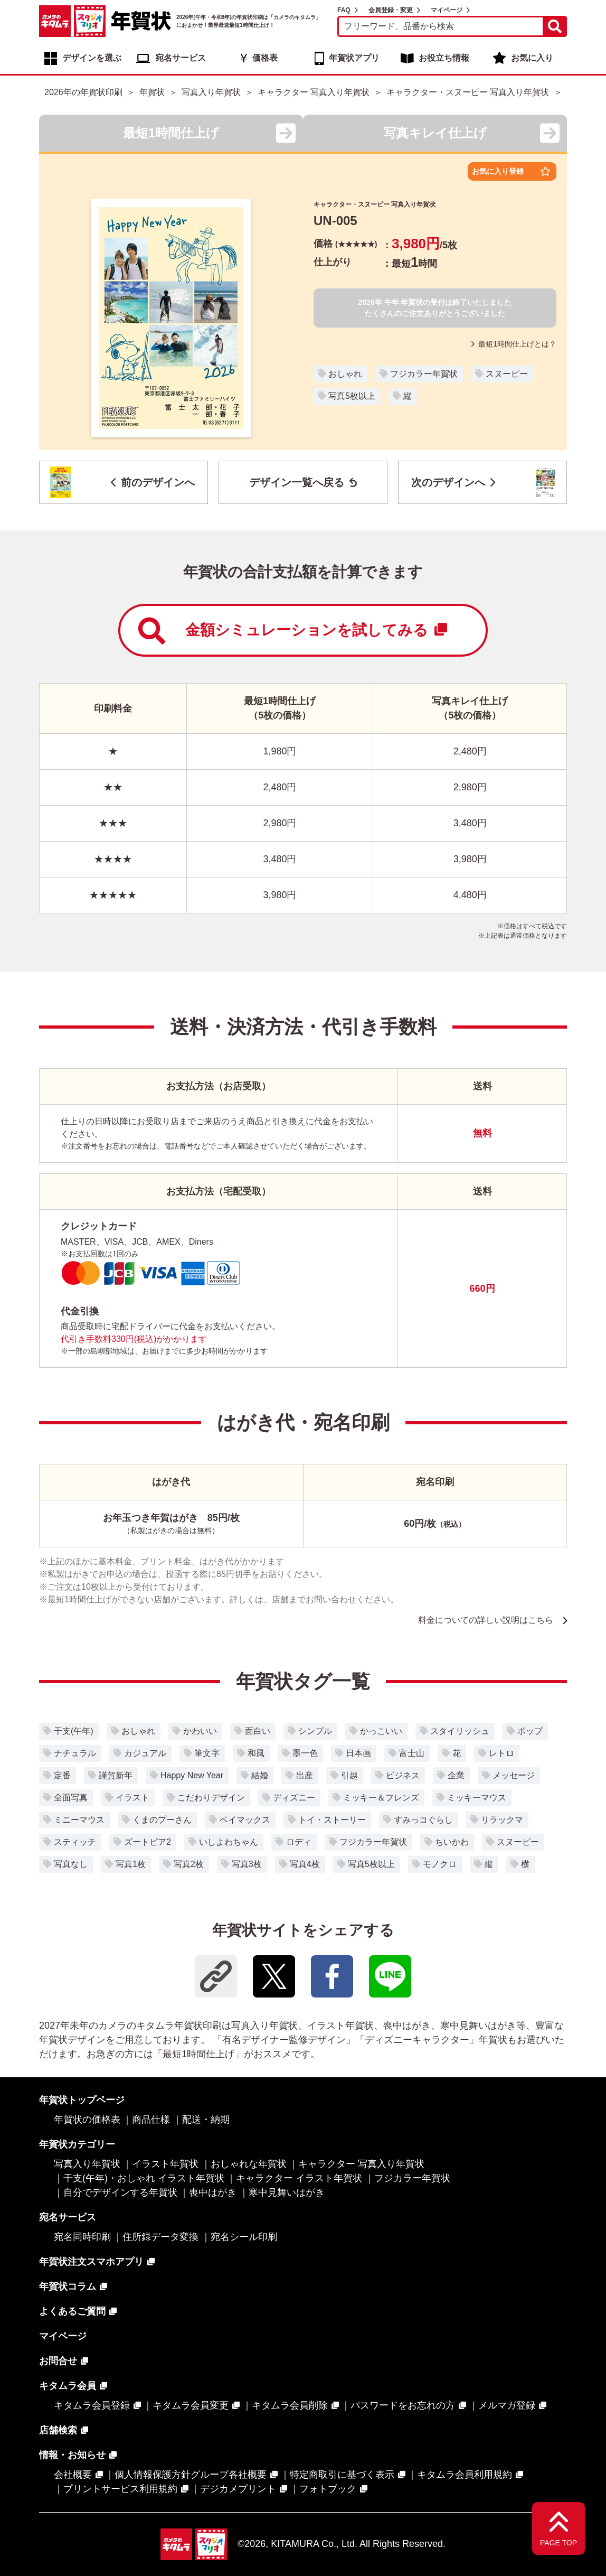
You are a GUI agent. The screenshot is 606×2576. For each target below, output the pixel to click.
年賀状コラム (67, 2286)
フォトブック (327, 2489)
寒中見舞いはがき (287, 2192)
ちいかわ (452, 1841)
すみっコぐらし (423, 1819)
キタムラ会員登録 (92, 2405)
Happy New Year (191, 1775)
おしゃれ (345, 373)
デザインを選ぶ (91, 57)
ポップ (530, 1730)
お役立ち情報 (444, 57)
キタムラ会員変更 (191, 2405)
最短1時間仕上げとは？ (513, 344)
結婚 (259, 1775)
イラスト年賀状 (165, 2164)
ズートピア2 (147, 1841)
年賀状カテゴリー (77, 2144)
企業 (456, 1775)
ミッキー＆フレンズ (381, 1797)
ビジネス (403, 1775)
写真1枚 (131, 1864)
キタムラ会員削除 (290, 2405)
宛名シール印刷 (244, 2237)
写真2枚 (189, 1864)
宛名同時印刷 (82, 2237)
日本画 (358, 1753)
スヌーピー (507, 373)
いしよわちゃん (228, 1841)
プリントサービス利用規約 (120, 2489)
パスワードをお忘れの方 (403, 2405)
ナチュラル (75, 1753)
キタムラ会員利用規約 (464, 2474)
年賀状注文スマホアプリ (91, 2261)
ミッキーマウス (476, 1797)
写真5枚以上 (351, 395)
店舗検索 (58, 2430)
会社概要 (73, 2474)
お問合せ (58, 2361)
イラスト (132, 1797)
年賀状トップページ (82, 2100)
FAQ (344, 10)
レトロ (501, 1753)
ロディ (298, 1841)
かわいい (200, 1730)
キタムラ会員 (67, 2386)
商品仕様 (151, 2119)
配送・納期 (206, 2119)
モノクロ (440, 1864)
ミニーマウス (79, 1819)
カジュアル (145, 1753)
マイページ (446, 10)
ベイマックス (245, 1819)
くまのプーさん (162, 1819)
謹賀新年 (115, 1775)
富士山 (411, 1753)
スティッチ (75, 1841)
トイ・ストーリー (332, 1819)
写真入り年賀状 (87, 2164)
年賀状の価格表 (87, 2119)
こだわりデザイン (211, 1797)
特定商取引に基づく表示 (342, 2474)
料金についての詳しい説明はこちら (485, 1620)
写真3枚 (247, 1864)
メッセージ (514, 1775)
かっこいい (381, 1730)
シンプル (315, 1730)
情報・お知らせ (72, 2455)
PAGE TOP (558, 2542)
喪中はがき (212, 2192)
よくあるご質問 (72, 2311)
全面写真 (71, 1797)
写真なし (71, 1864)
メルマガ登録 (506, 2405)
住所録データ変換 (160, 2237)
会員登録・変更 (390, 10)
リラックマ (502, 1819)
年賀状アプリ (354, 57)
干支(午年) (73, 1730)
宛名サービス (180, 57)
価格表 (265, 57)
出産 (304, 1775)
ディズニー (294, 1797)
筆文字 (207, 1753)
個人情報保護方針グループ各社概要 (191, 2474)
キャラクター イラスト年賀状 (299, 2178)
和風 (256, 1753)
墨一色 (305, 1753)
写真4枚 (305, 1864)
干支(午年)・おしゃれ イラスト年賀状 (143, 2178)
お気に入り (532, 57)
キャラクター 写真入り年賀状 (361, 2164)
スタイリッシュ (459, 1730)
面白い (257, 1730)
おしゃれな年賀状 (249, 2164)
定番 (62, 1775)
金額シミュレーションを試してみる (292, 630)
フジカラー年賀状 (424, 373)
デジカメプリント (238, 2489)
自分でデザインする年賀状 (120, 2192)
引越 (349, 1775)
